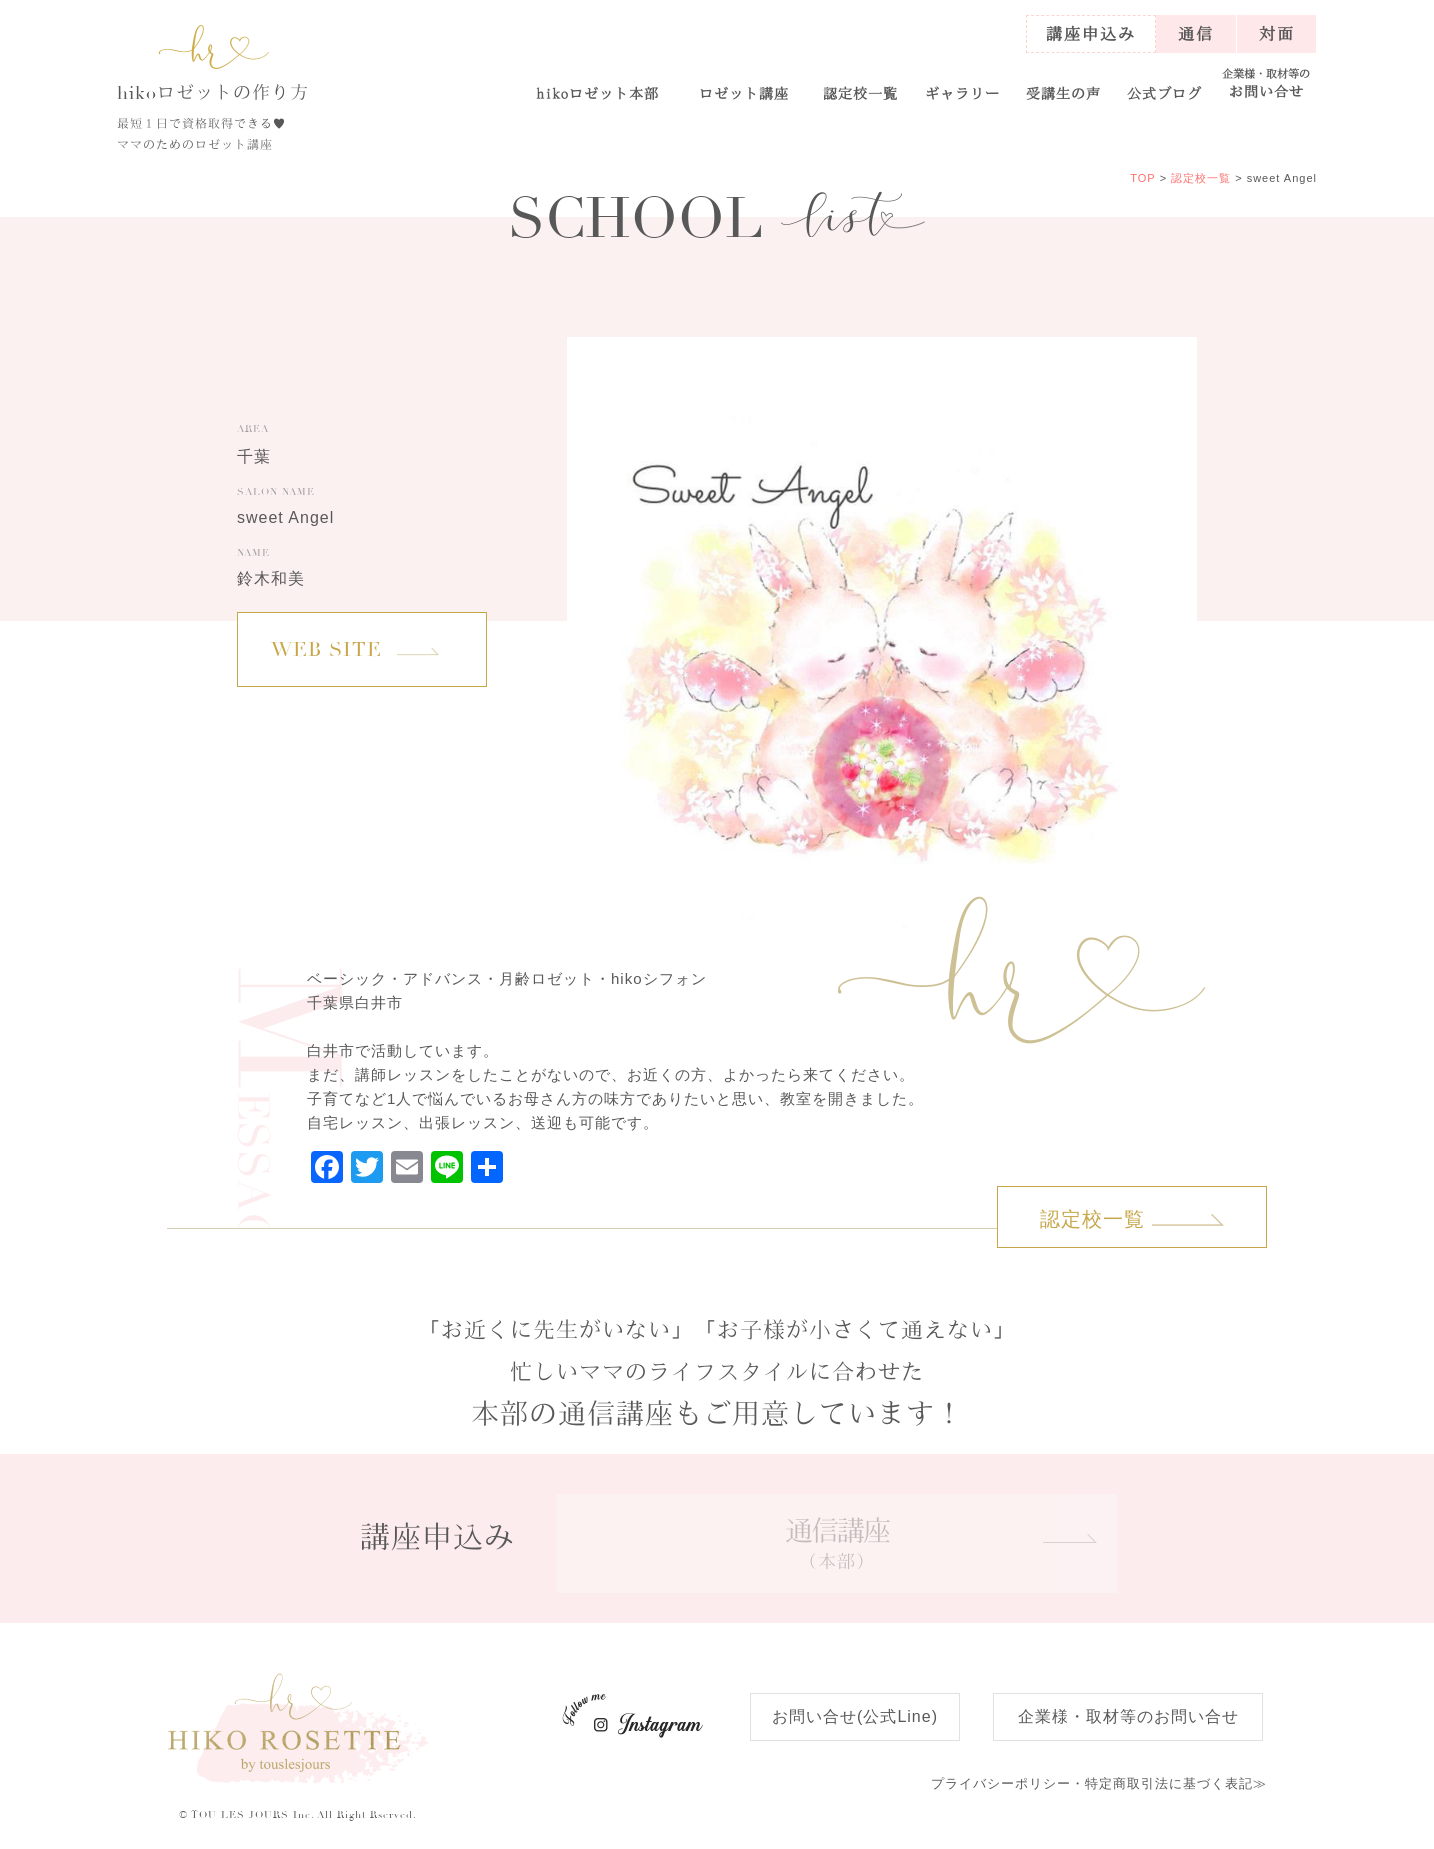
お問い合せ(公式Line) (855, 1716)
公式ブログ (1164, 93)
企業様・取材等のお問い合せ (1128, 1716)
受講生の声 (1063, 93)
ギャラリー (962, 93)
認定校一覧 (860, 93)
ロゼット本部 (598, 93)
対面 (1277, 33)
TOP (1142, 178)
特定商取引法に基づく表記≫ (1099, 1783)
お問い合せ (1266, 83)
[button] (743, 84)
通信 (1196, 33)
